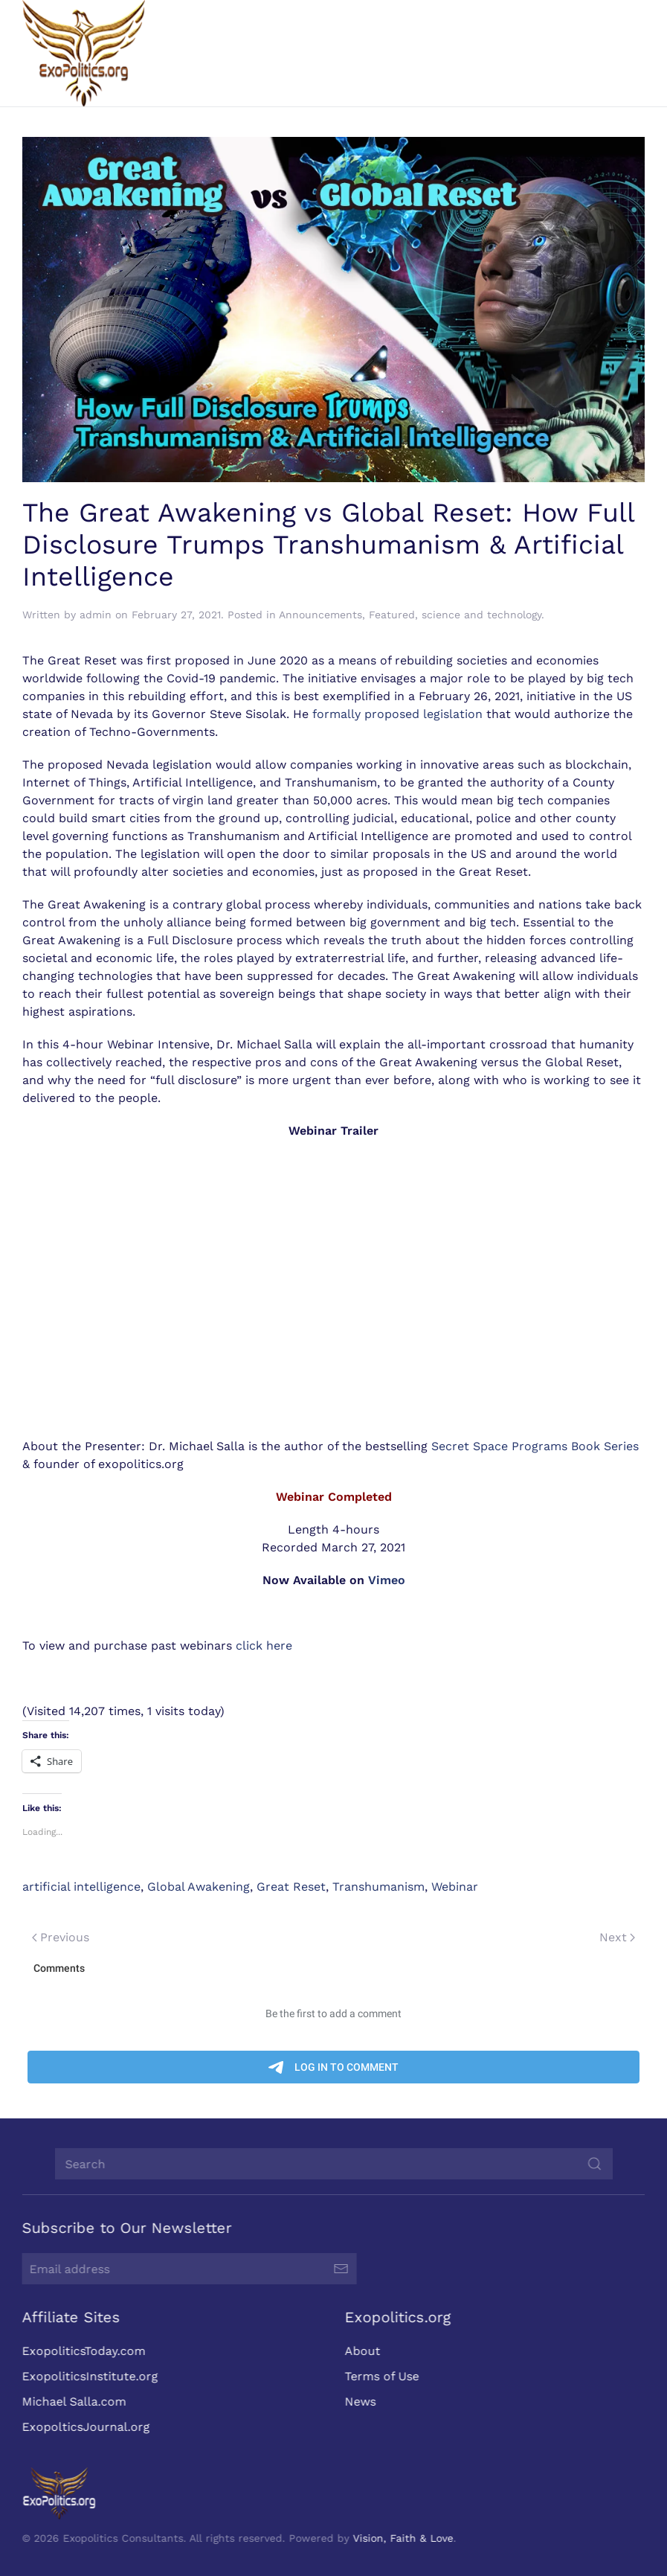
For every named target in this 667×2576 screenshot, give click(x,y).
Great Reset (291, 1887)
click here (264, 1645)
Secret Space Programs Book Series (535, 1446)
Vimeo (386, 1580)
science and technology (481, 615)
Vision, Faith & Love (402, 2538)
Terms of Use (380, 2376)
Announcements (320, 615)
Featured (392, 615)
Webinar (454, 1887)
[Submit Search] (592, 2163)
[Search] (331, 2163)
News (358, 2401)
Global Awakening (198, 1887)
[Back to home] (83, 53)
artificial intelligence (81, 1887)
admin (96, 615)
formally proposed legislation (397, 714)
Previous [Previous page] (60, 1937)
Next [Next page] (617, 1937)
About (360, 2351)
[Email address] (188, 2268)
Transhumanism (378, 1887)
